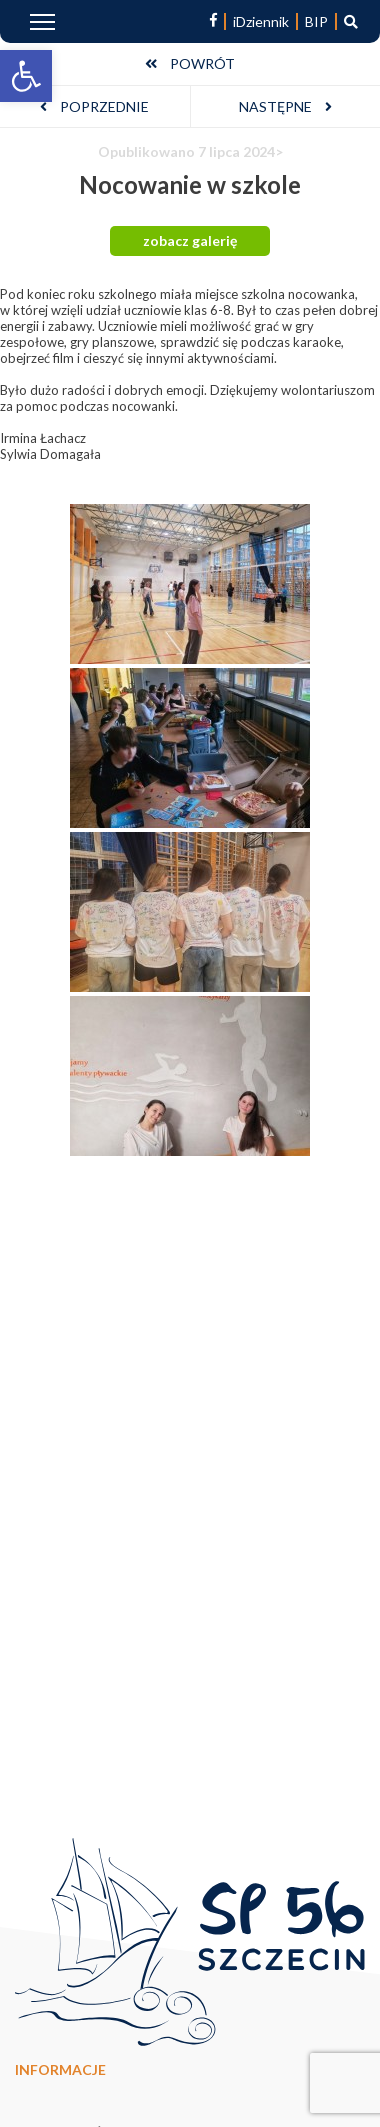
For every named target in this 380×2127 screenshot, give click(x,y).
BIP (316, 21)
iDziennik (261, 21)
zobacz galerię (190, 240)
